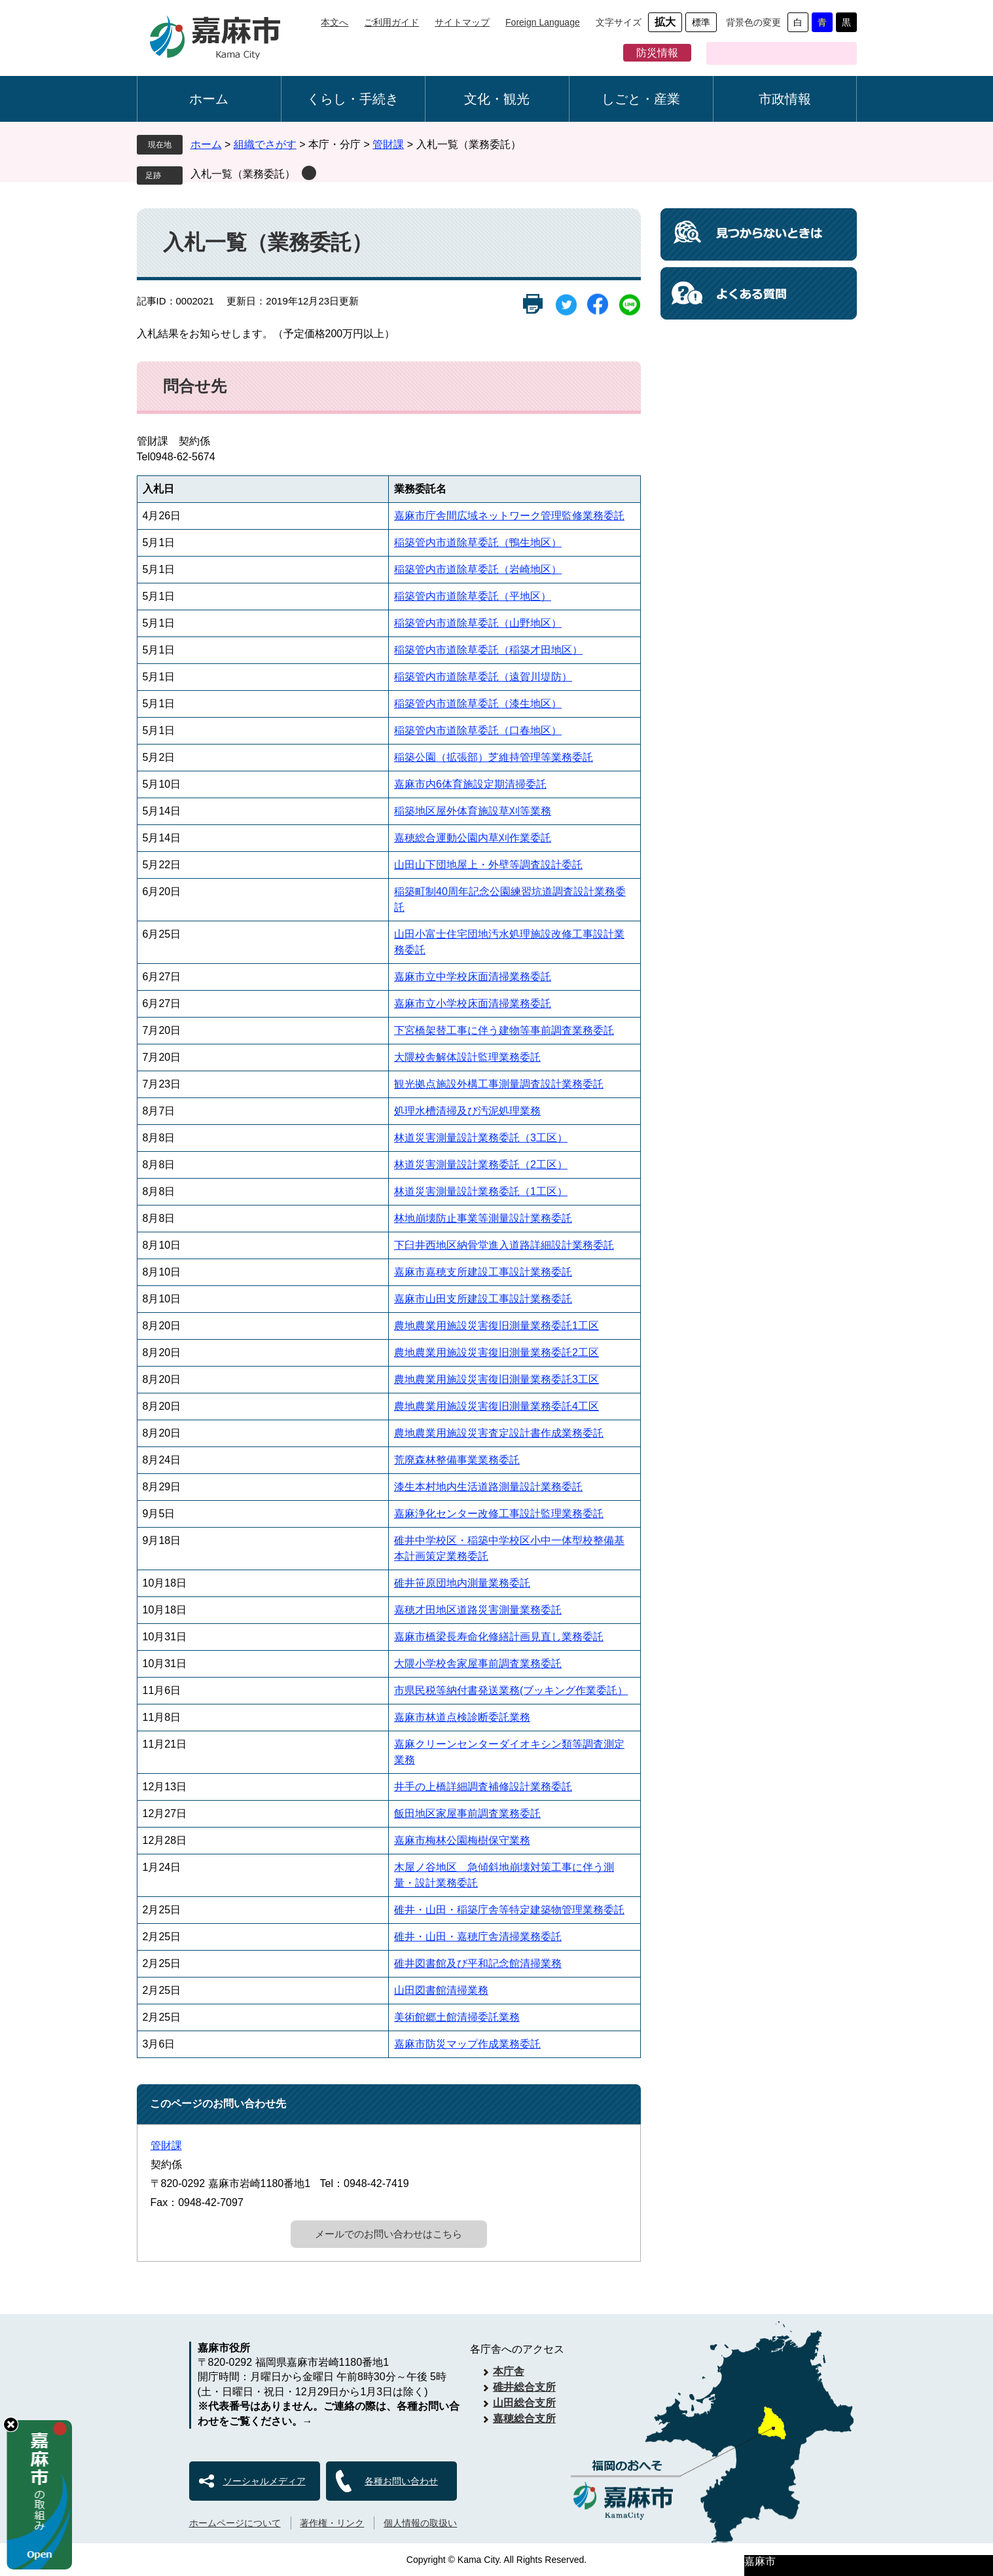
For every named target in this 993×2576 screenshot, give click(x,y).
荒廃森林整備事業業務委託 (457, 1459)
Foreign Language (542, 22)
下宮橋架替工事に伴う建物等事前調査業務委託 (504, 1030)
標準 (701, 22)
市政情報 (785, 99)
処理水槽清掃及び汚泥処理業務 (467, 1110)
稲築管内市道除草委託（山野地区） (478, 623)
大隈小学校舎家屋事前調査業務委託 (478, 1663)
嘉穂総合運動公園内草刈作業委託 (472, 837)
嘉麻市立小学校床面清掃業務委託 (472, 1003)
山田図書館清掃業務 (441, 1990)
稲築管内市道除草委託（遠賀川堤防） (483, 676)
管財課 (388, 144)
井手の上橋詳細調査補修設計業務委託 (483, 1786)
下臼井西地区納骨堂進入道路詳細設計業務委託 (504, 1245)
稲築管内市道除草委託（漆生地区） (478, 703)
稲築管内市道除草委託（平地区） (472, 596)
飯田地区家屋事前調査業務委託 (467, 1813)
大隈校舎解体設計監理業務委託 (467, 1057)
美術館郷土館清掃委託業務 (457, 2017)
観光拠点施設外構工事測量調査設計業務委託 (499, 1084)
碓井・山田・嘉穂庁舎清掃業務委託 (478, 1936)
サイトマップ (462, 22)
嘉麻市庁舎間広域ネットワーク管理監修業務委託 (509, 515)
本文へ (334, 22)
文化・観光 (497, 99)
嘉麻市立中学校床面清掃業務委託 (472, 976)
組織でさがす (265, 144)
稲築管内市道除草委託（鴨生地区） (478, 542)
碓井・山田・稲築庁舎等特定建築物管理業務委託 (509, 1909)
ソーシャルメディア (264, 2481)
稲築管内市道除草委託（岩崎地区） (478, 569)
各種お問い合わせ (401, 2481)
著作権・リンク (332, 2523)
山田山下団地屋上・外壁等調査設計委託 (488, 864)
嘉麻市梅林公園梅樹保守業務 (462, 1840)
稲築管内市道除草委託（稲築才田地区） (488, 649)
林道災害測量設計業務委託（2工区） (481, 1164)
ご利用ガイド (391, 22)
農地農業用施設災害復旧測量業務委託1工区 (496, 1325)
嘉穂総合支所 (524, 2418)
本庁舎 (508, 2371)
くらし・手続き (353, 99)
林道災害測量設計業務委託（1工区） (481, 1191)
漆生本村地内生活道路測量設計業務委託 (488, 1486)
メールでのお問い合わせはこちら (388, 2233)
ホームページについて (235, 2523)
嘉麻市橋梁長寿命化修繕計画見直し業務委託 (499, 1636)
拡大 (665, 22)
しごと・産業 (641, 99)
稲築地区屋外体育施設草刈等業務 (472, 811)
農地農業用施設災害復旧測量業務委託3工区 (496, 1379)
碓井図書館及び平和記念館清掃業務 (478, 1963)
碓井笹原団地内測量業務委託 (462, 1583)
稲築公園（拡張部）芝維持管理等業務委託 (493, 757)
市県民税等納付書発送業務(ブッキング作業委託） (511, 1690)
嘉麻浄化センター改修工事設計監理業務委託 (499, 1513)
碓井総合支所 (524, 2387)
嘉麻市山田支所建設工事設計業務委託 (483, 1298)
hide (10, 2424)
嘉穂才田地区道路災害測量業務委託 (478, 1609)
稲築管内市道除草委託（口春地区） (478, 730)
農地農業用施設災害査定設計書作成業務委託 (499, 1433)
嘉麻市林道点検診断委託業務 (462, 1717)
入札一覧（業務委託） (242, 173)
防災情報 (657, 52)
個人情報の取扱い (420, 2523)
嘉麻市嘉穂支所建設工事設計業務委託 (483, 1272)
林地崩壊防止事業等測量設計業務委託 (483, 1218)
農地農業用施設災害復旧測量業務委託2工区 (496, 1352)
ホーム (208, 99)
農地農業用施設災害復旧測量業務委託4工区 (496, 1406)
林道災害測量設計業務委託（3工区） (481, 1137)
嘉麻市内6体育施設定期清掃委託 (470, 784)
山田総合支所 (524, 2402)
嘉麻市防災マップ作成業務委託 (467, 2044)
